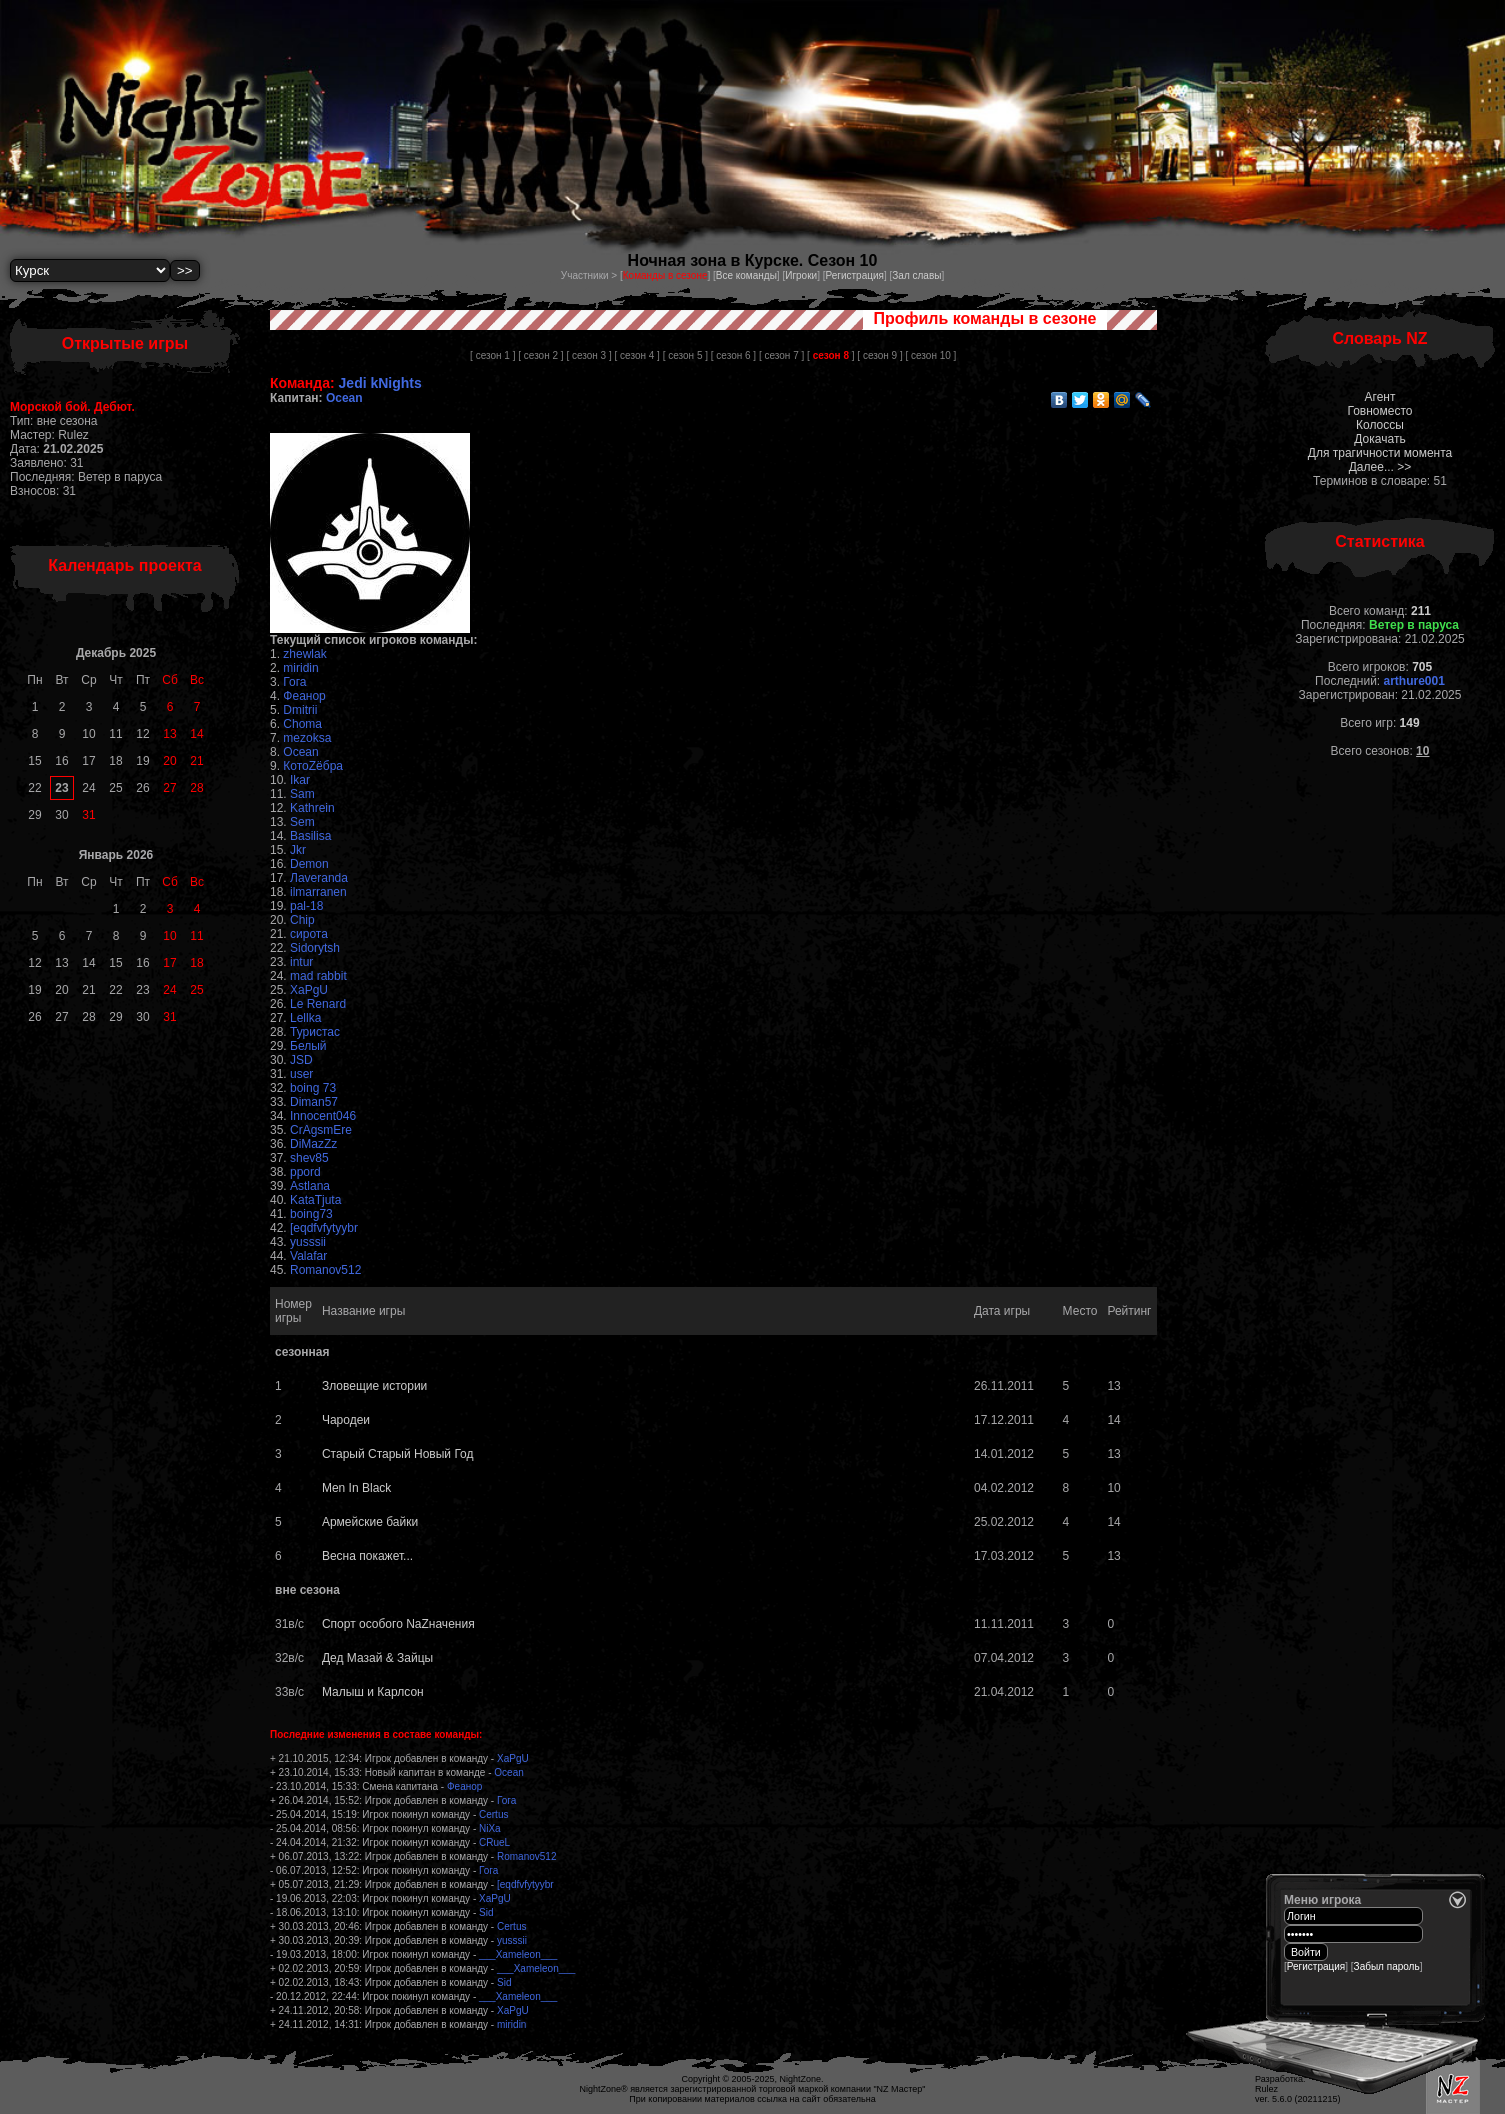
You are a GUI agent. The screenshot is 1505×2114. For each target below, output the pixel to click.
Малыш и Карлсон (373, 1692)
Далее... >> (1380, 467)
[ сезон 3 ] (588, 355)
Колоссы (1380, 425)
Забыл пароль (1387, 1966)
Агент (1380, 397)
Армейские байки (370, 1522)
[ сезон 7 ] (781, 355)
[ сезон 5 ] (685, 355)
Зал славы (916, 275)
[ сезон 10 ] (930, 355)
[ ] (830, 355)
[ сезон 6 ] (733, 355)
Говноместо (1379, 411)
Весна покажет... (367, 1556)
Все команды (746, 275)
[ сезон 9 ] (879, 355)
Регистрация (854, 275)
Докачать (1379, 439)
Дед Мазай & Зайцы (377, 1658)
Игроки (801, 275)
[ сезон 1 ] (492, 355)
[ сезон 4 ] (637, 355)
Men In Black (356, 1488)
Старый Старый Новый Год (398, 1454)
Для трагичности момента (1380, 453)
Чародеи (346, 1420)
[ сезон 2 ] (540, 355)
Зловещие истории (374, 1386)
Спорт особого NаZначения (398, 1624)
